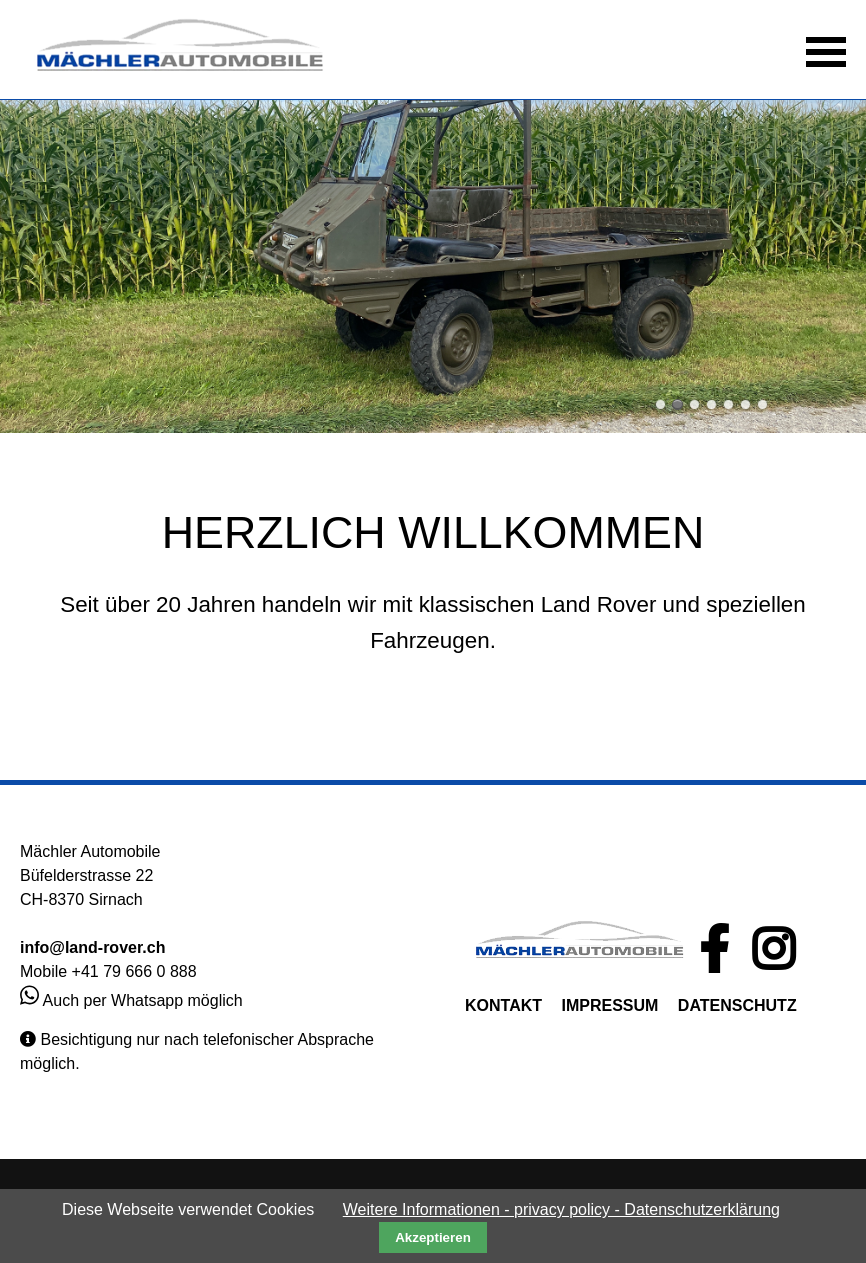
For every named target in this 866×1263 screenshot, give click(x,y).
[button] (826, 50)
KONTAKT (503, 1005)
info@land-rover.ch (92, 947)
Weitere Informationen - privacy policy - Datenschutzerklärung (561, 1209)
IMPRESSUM (609, 1005)
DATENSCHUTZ (737, 1005)
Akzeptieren (433, 1237)
